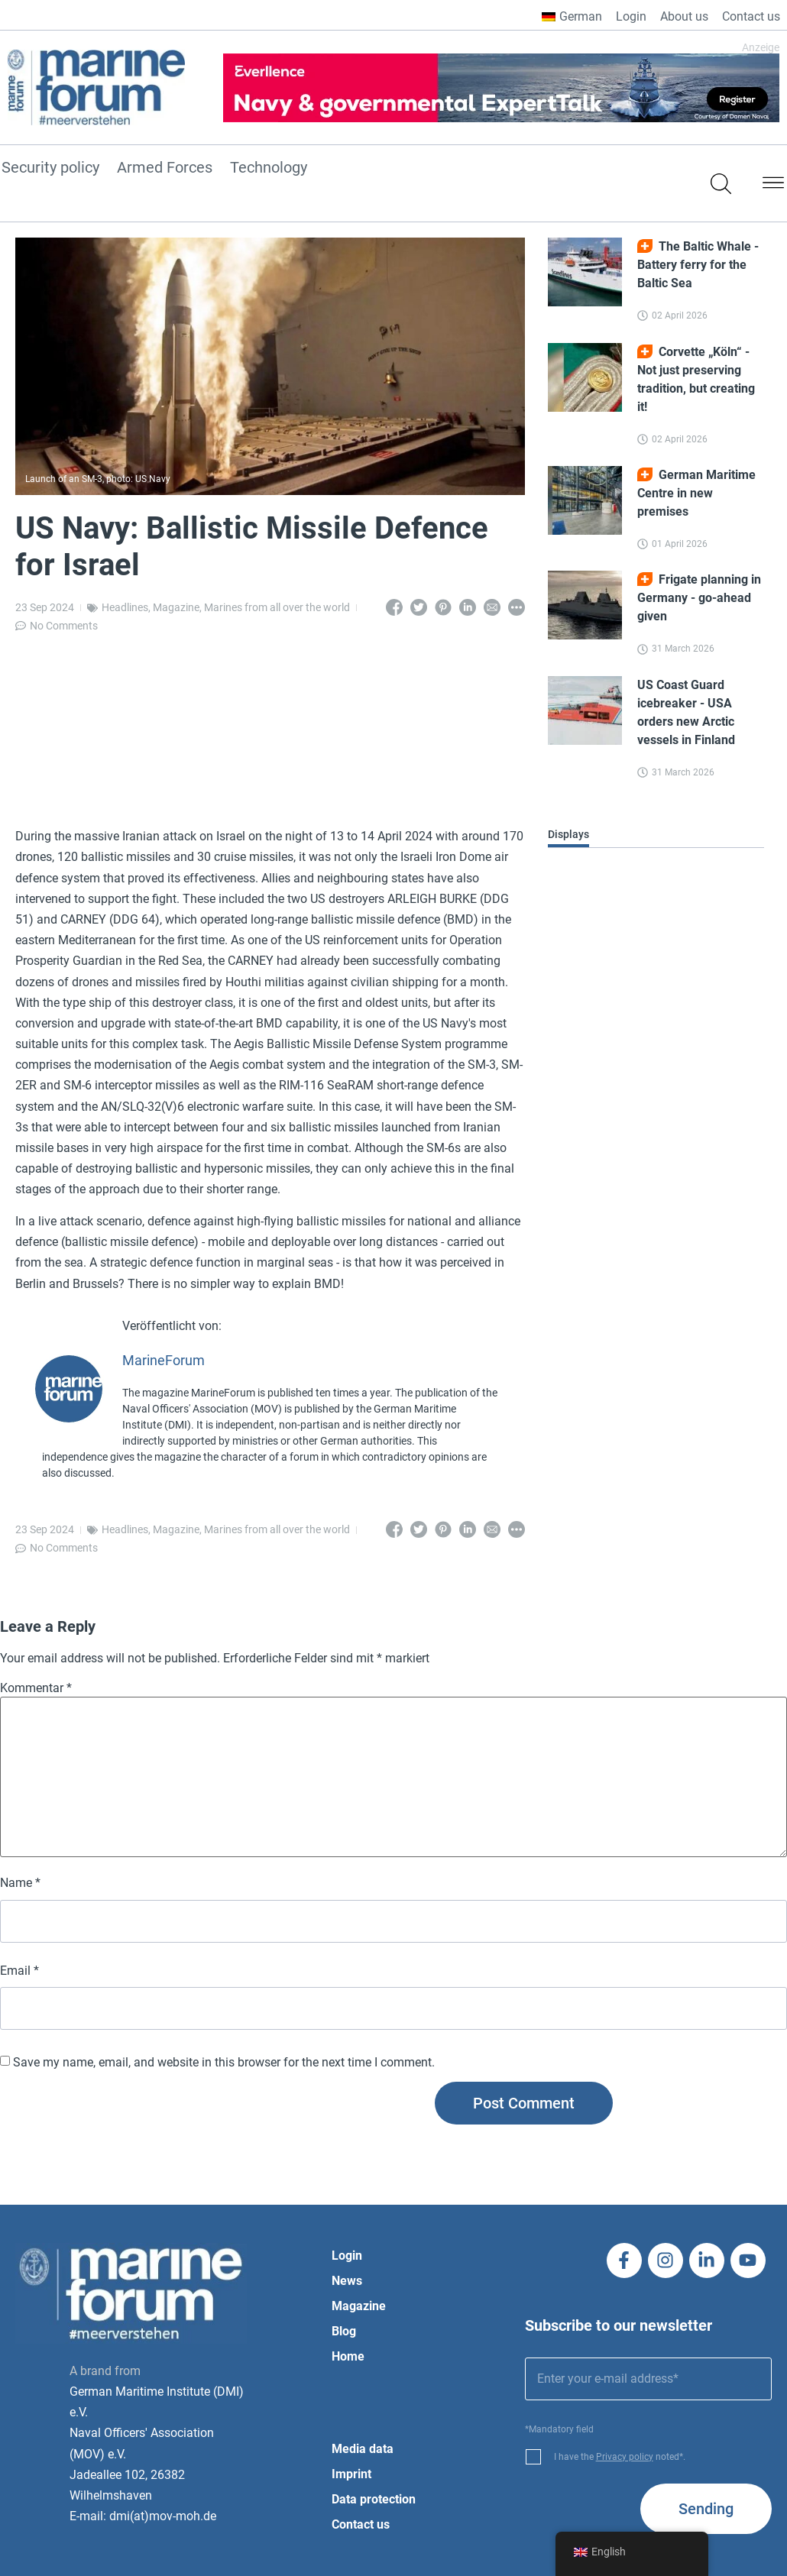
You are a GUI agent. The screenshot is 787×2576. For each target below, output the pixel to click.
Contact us (751, 16)
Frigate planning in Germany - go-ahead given (699, 597)
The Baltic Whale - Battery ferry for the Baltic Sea (698, 264)
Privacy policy (624, 2456)
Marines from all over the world (277, 607)
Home (348, 2356)
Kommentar (36, 1688)
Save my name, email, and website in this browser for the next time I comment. (224, 2063)
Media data (363, 2449)
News (347, 2280)
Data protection (374, 2499)
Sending (706, 2509)
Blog (344, 2331)
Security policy (50, 168)
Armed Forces (164, 168)
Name (20, 1883)
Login (631, 16)
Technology (268, 168)
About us (684, 16)
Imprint (351, 2474)
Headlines (125, 607)
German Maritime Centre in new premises (696, 493)
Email (19, 1971)
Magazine (176, 607)
